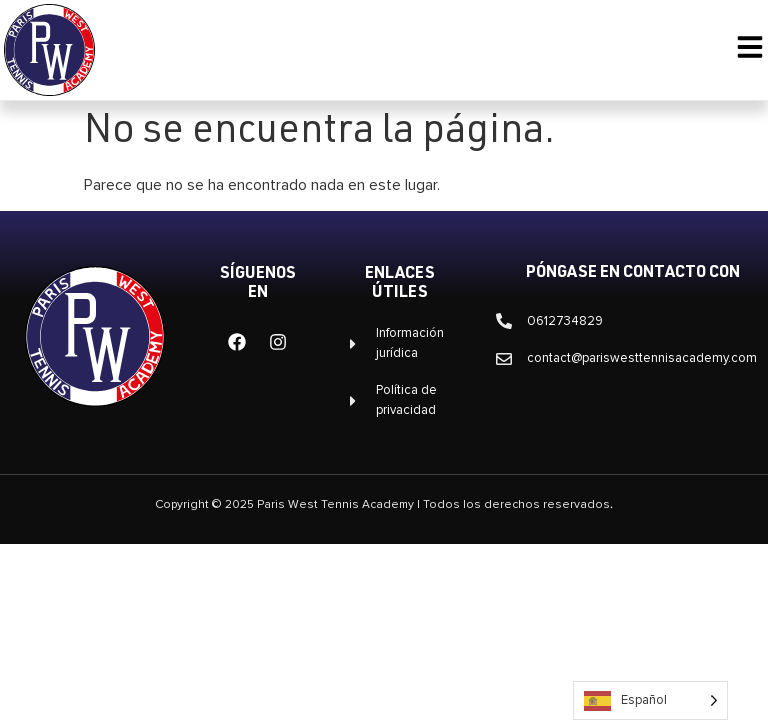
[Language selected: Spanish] (650, 700)
